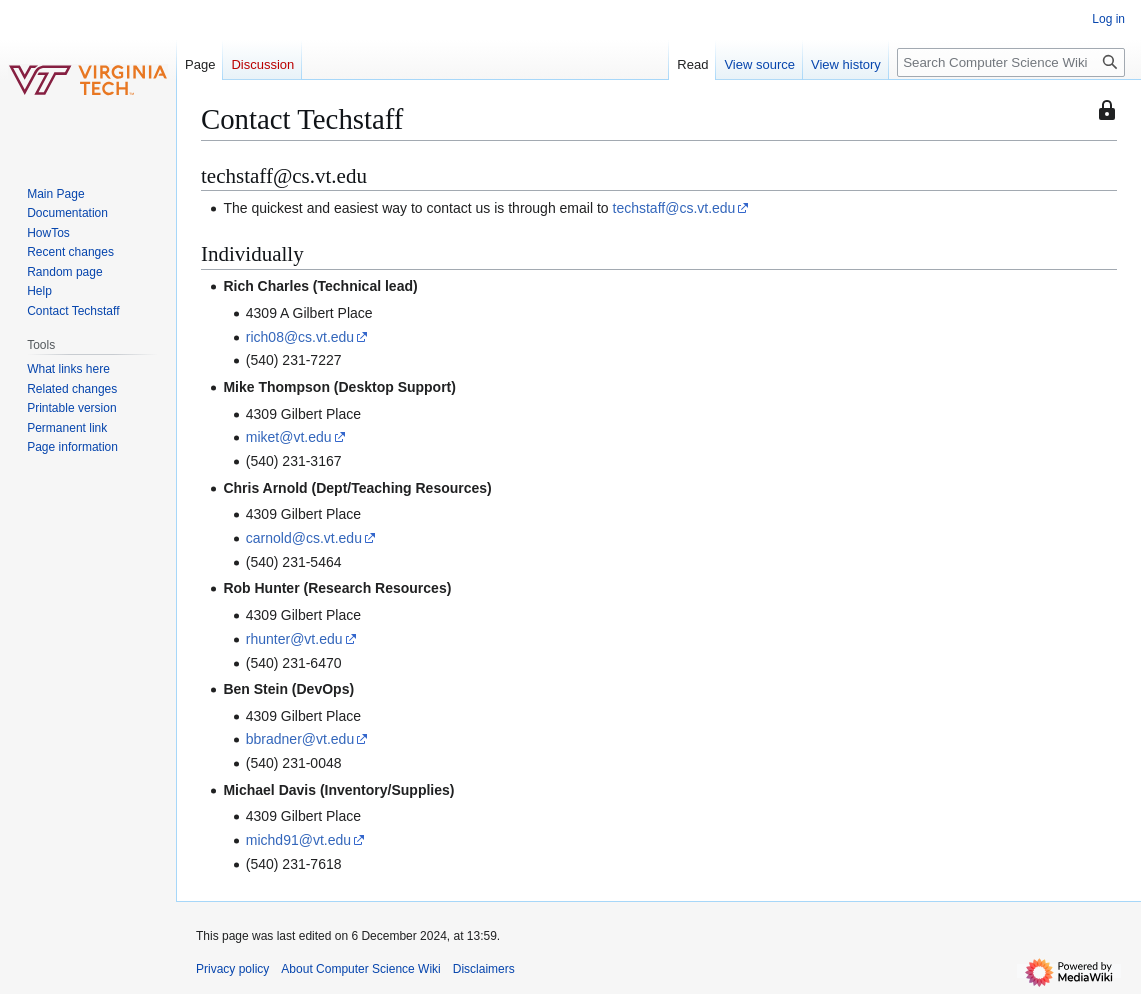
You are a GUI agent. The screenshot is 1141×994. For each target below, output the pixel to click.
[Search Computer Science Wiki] (1011, 62)
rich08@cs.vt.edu (300, 337)
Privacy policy (232, 969)
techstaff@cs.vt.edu (674, 208)
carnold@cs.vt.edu (304, 538)
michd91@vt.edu (298, 840)
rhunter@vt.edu (294, 639)
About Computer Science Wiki (360, 969)
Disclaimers (484, 969)
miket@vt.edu (289, 437)
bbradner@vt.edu (300, 739)
